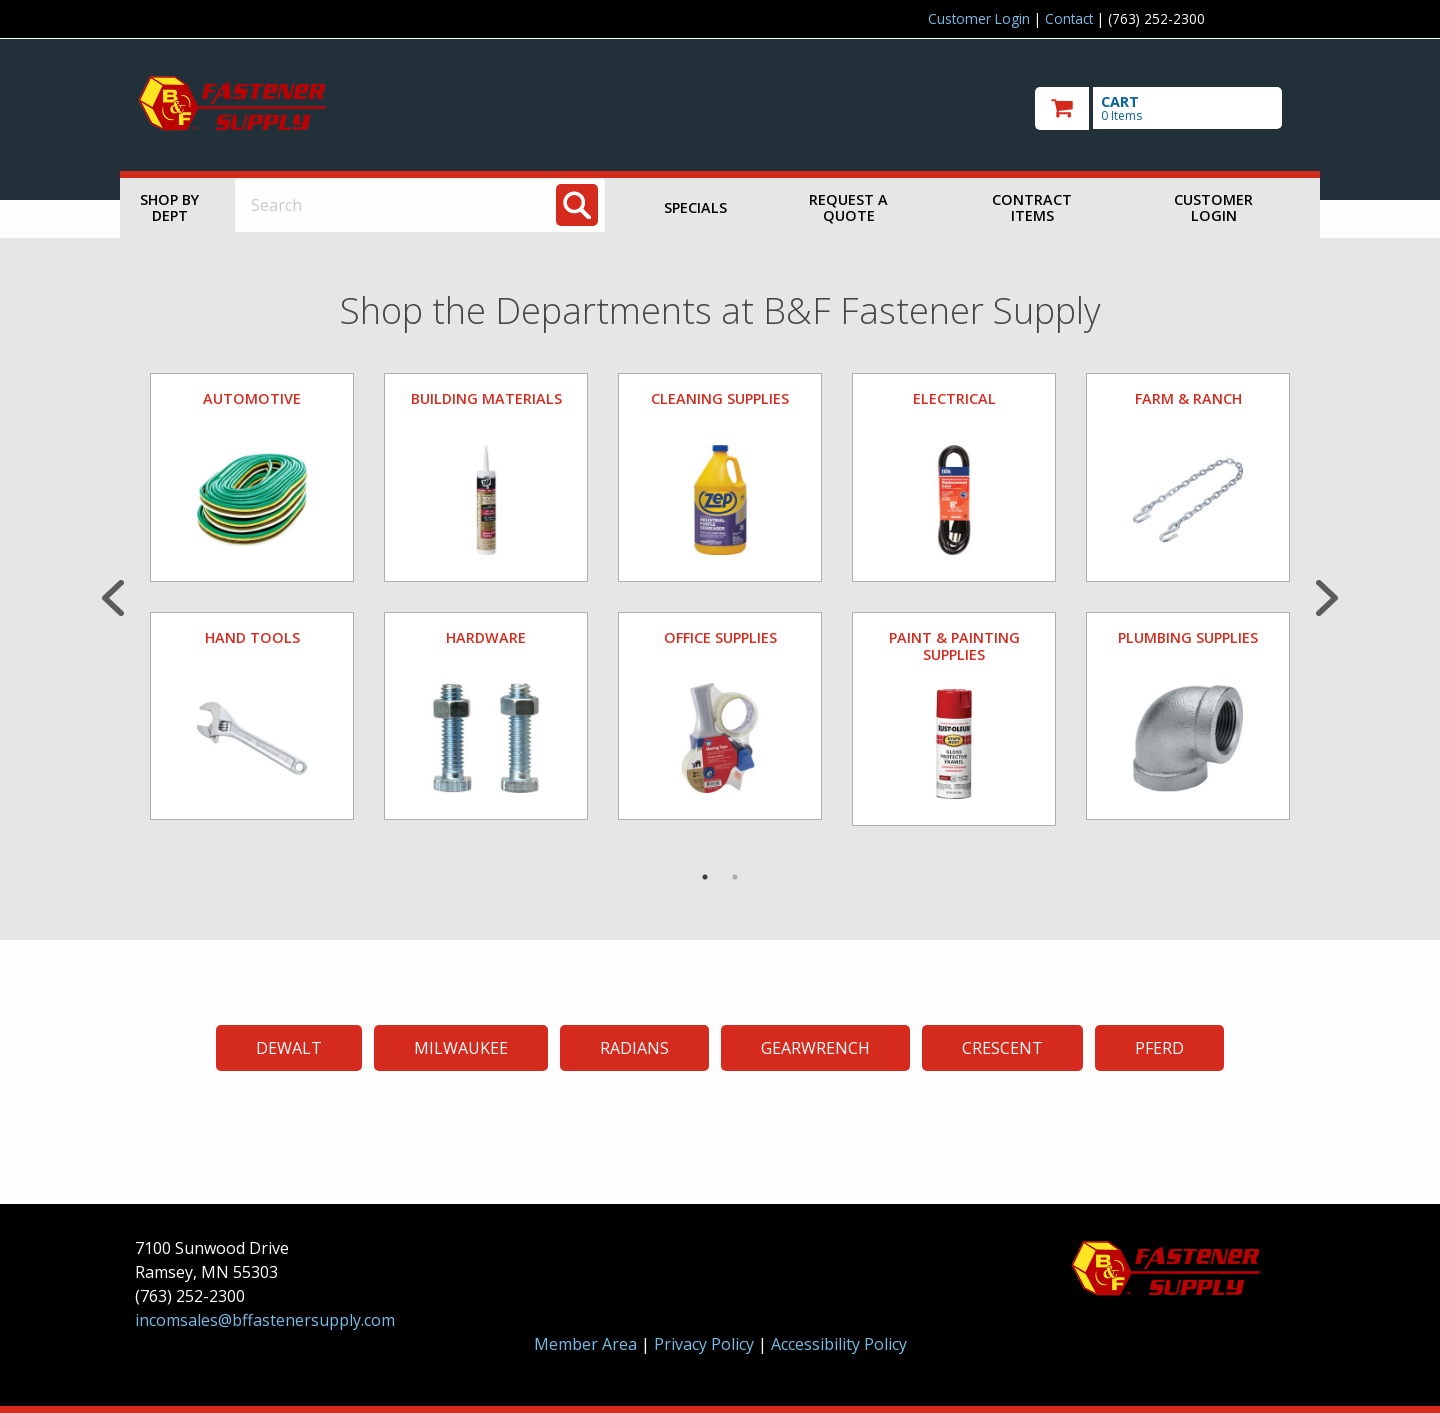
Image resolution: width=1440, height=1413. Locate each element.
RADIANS (634, 1048)
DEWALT (289, 1048)
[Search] (577, 205)
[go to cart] (1170, 108)
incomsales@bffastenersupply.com (265, 1320)
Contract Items (1032, 207)
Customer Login (979, 18)
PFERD (1159, 1048)
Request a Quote (848, 207)
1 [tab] (705, 877)
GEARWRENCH (815, 1048)
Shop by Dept (169, 207)
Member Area (585, 1344)
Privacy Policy (706, 1344)
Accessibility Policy (839, 1344)
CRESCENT (1002, 1048)
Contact (1069, 18)
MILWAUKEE (461, 1048)
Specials (695, 207)
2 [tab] (735, 877)
